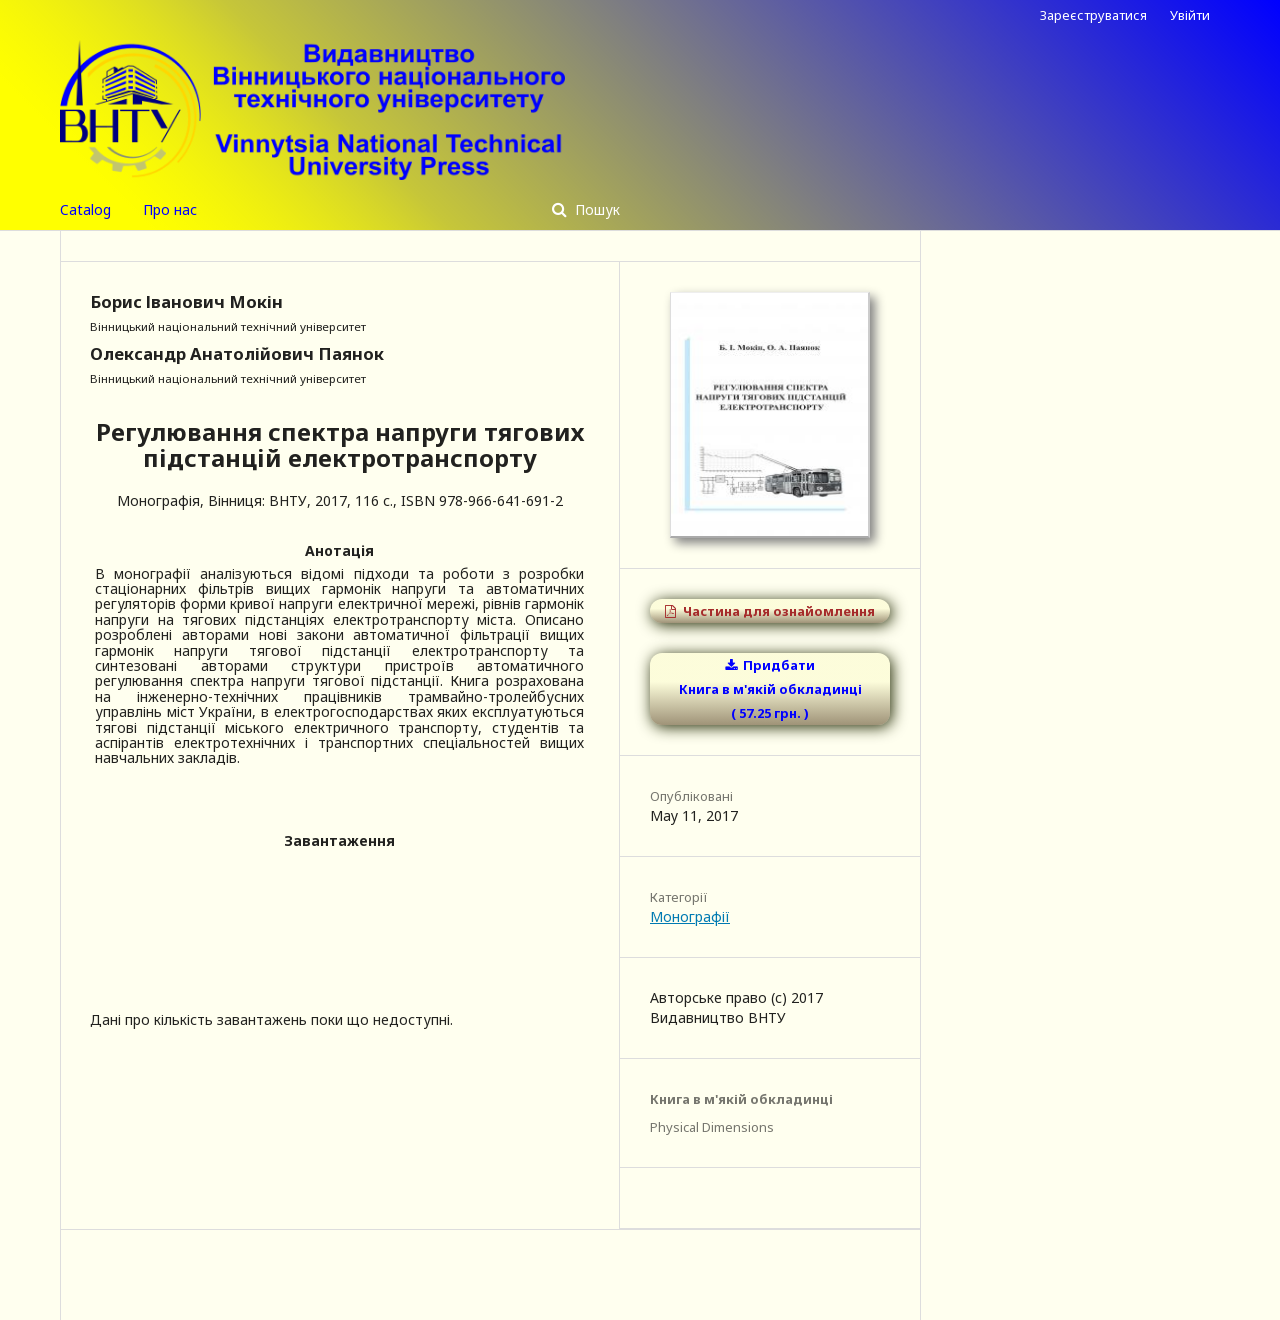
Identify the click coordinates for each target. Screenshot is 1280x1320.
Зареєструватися (1093, 15)
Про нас (170, 209)
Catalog (85, 209)
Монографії (690, 916)
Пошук (595, 209)
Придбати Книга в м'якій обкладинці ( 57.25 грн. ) (770, 689)
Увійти (1190, 15)
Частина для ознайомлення (777, 611)
